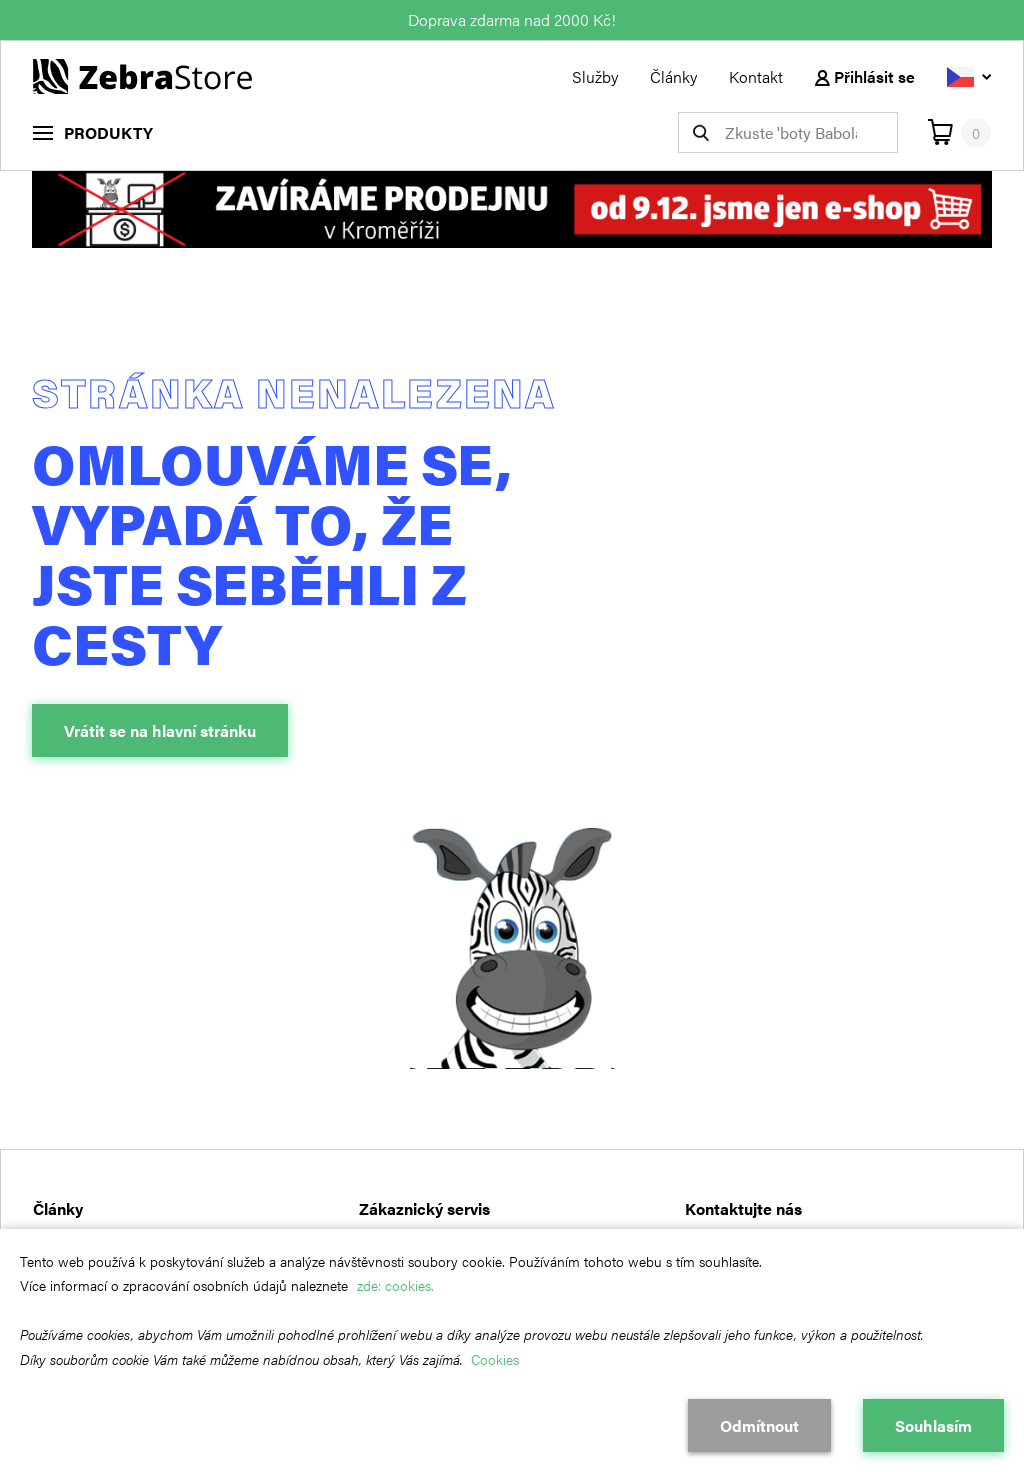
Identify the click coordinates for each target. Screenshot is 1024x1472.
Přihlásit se (865, 76)
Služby (595, 76)
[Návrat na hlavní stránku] (142, 74)
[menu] (93, 132)
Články (673, 76)
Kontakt (756, 76)
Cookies (495, 1359)
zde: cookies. (395, 1285)
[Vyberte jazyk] (969, 76)
